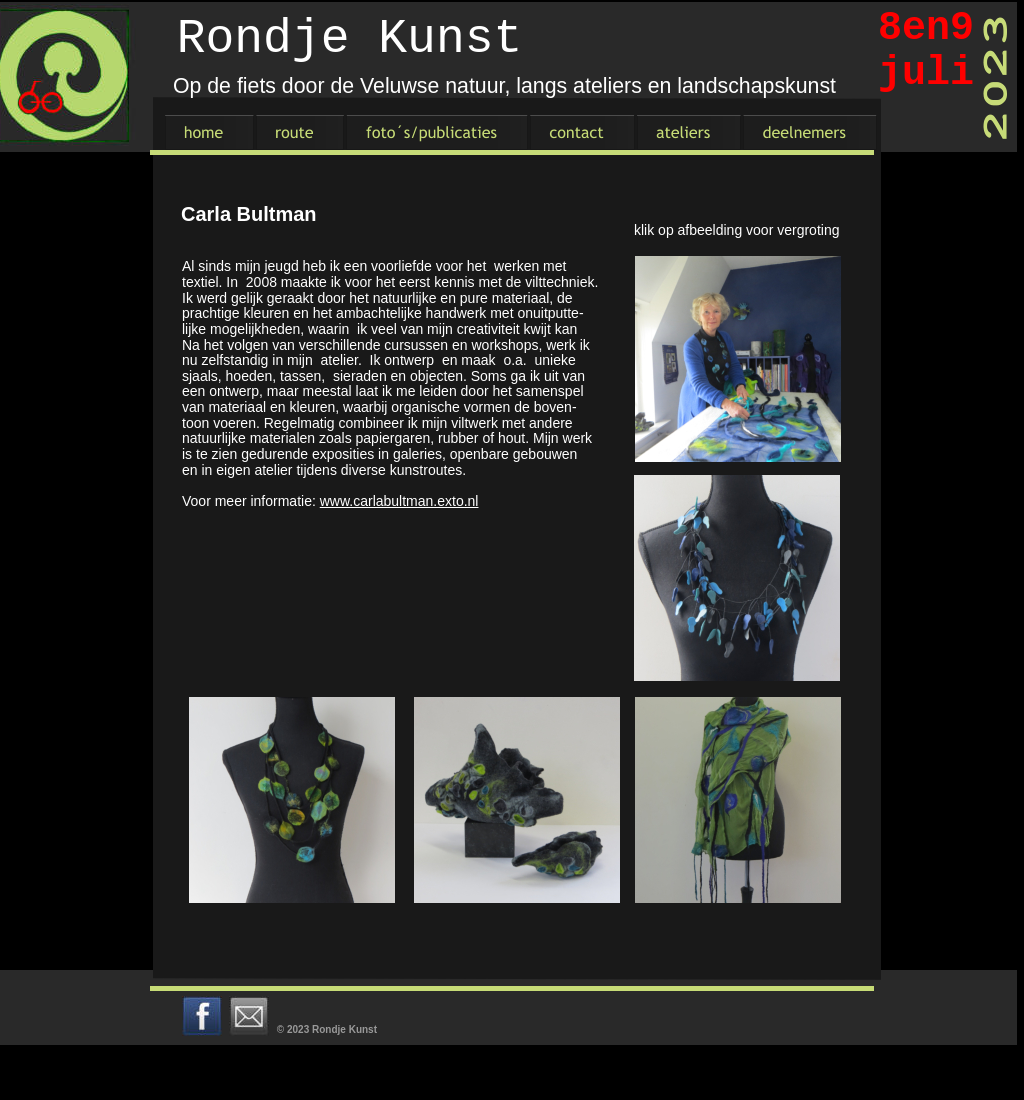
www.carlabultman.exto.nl (399, 501)
